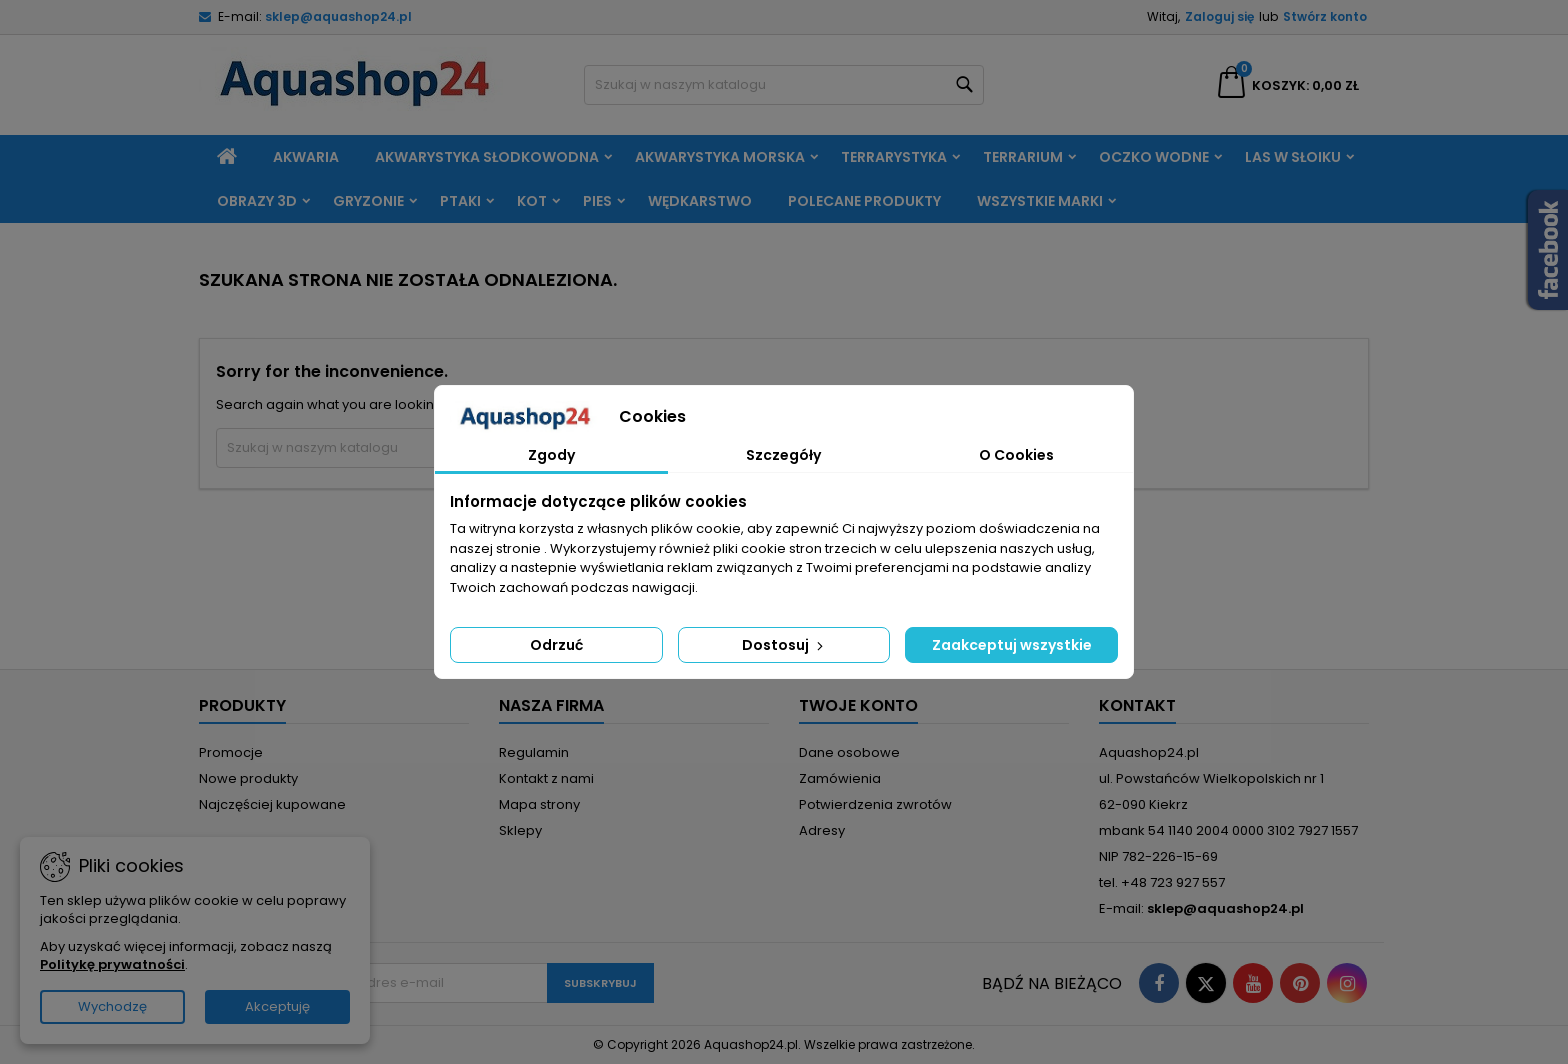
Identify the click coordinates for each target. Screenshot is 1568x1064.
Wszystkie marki (1040, 201)
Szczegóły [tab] (783, 455)
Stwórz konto (1325, 16)
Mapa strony (539, 804)
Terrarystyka (894, 157)
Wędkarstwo (700, 201)
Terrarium (1023, 157)
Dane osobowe (849, 752)
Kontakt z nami (546, 778)
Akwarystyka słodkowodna (487, 157)
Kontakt (1137, 705)
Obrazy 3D (257, 201)
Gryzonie (368, 201)
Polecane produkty (864, 201)
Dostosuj (784, 645)
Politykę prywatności (112, 964)
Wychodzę (112, 1006)
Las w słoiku (1293, 157)
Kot (532, 201)
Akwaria (306, 157)
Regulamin (534, 752)
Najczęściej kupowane (272, 804)
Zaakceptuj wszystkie (1012, 645)
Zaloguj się (1219, 16)
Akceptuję (277, 1006)
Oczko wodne (1154, 157)
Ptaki (460, 201)
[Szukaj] (784, 85)
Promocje (231, 752)
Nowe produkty (248, 778)
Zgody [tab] (551, 455)
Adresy (822, 830)
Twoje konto (858, 705)
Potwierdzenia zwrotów (875, 804)
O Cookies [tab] (1016, 455)
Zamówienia (840, 778)
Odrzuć (556, 645)
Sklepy (520, 830)
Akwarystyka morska (720, 157)
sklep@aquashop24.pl (338, 16)
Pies (597, 201)
